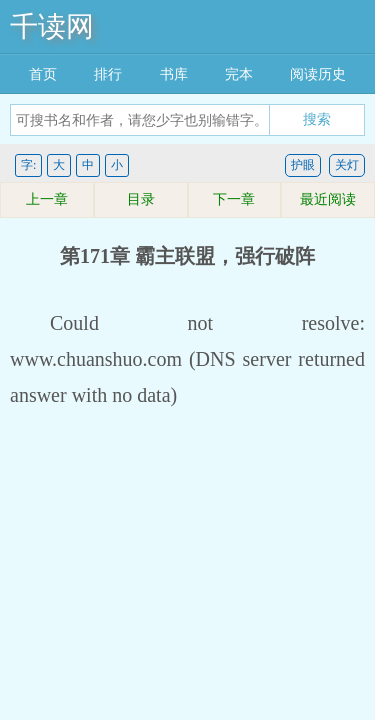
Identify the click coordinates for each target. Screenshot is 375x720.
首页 (43, 74)
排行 (108, 74)
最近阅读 (328, 199)
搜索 (317, 119)
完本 (239, 74)
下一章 (234, 199)
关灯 (347, 165)
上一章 (47, 199)
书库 (174, 74)
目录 (141, 199)
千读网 (52, 26)
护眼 (303, 165)
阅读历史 (318, 74)
